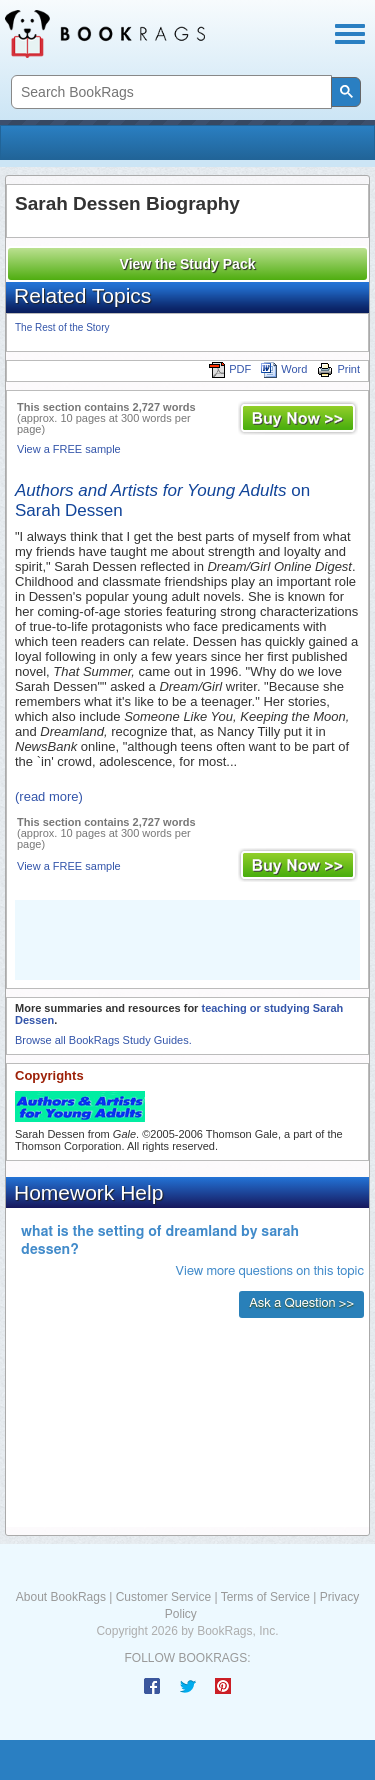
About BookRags (61, 1597)
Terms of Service (265, 1597)
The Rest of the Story (62, 327)
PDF (230, 369)
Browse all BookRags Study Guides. (103, 1040)
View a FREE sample (69, 449)
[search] (169, 92)
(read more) (49, 796)
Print (338, 369)
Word (284, 369)
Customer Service (163, 1597)
